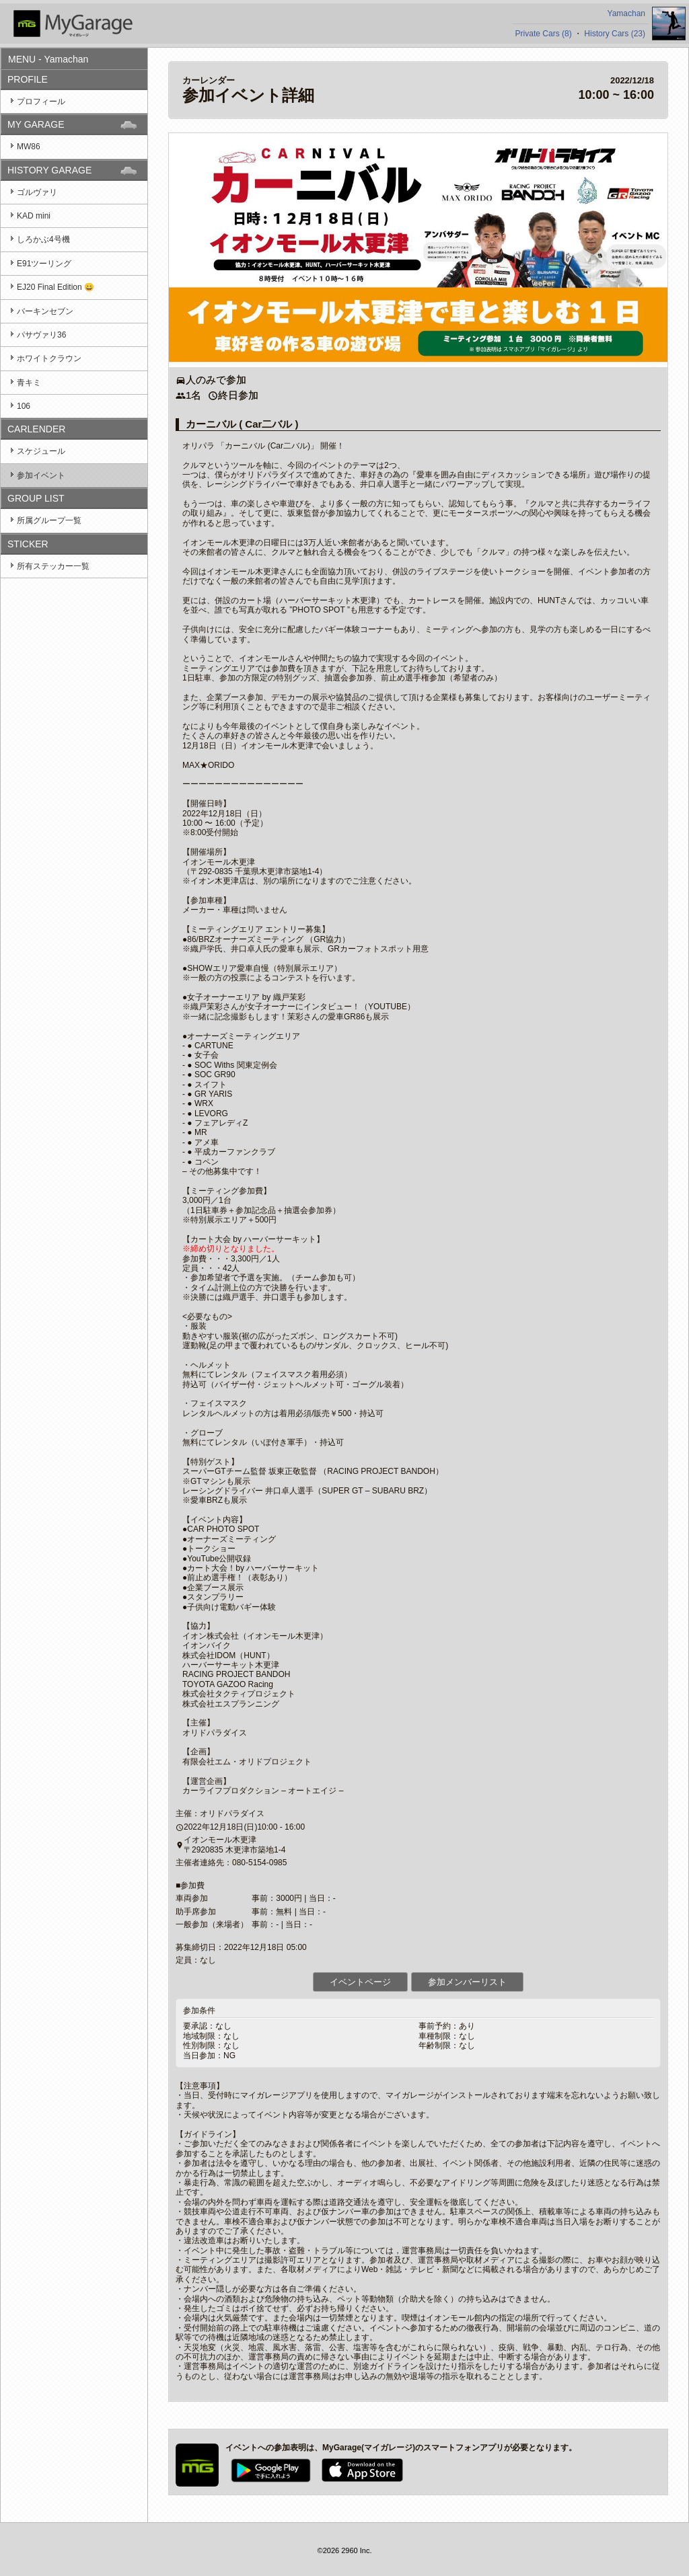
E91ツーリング (44, 263)
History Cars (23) (614, 33)
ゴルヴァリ (37, 192)
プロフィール (41, 101)
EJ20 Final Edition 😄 (55, 287)
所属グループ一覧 (49, 520)
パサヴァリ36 (41, 335)
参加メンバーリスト (467, 1982)
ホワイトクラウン (49, 358)
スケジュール (41, 451)
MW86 (28, 146)
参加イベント (41, 475)
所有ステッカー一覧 (53, 566)
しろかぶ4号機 (43, 239)
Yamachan (626, 13)
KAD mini (33, 216)
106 (23, 406)
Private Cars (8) (543, 33)
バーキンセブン (45, 311)
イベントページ (360, 1982)
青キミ (29, 382)
